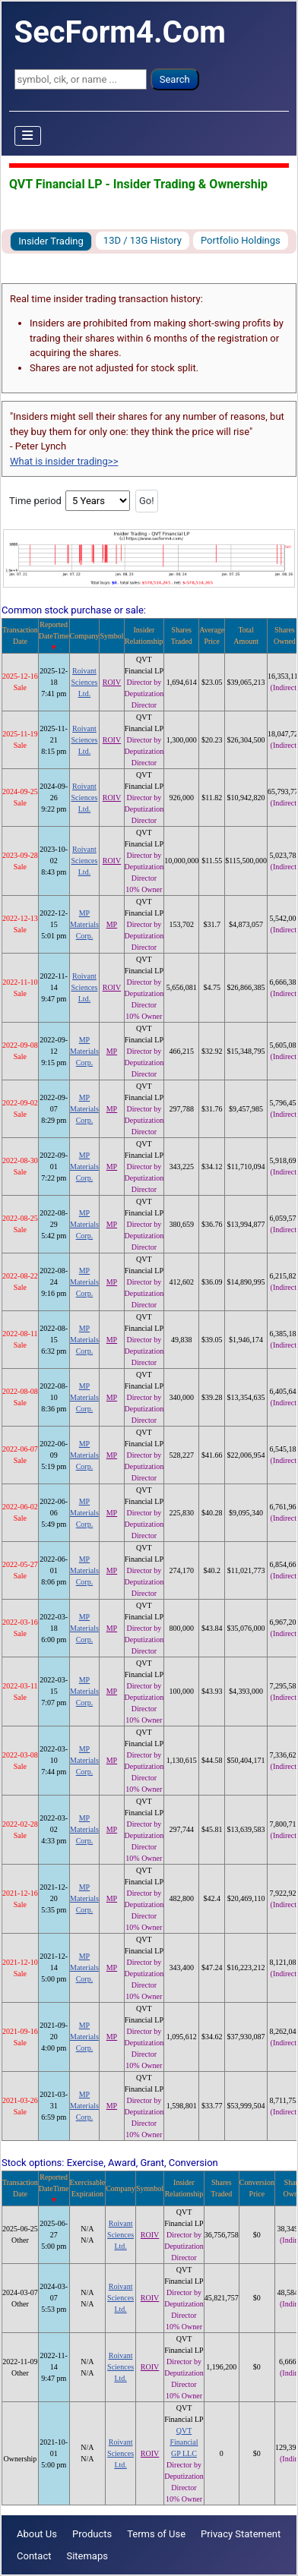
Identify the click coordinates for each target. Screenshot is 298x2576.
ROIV (112, 682)
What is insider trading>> (64, 461)
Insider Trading (51, 241)
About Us (37, 2534)
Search (175, 79)
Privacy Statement (241, 2534)
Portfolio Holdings (241, 240)
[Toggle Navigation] (28, 136)
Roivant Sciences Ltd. (84, 682)
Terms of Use (156, 2534)
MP (111, 924)
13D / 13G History (142, 240)
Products (92, 2534)
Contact (34, 2556)
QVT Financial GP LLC (184, 2442)
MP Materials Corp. (84, 924)
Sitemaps (87, 2556)
